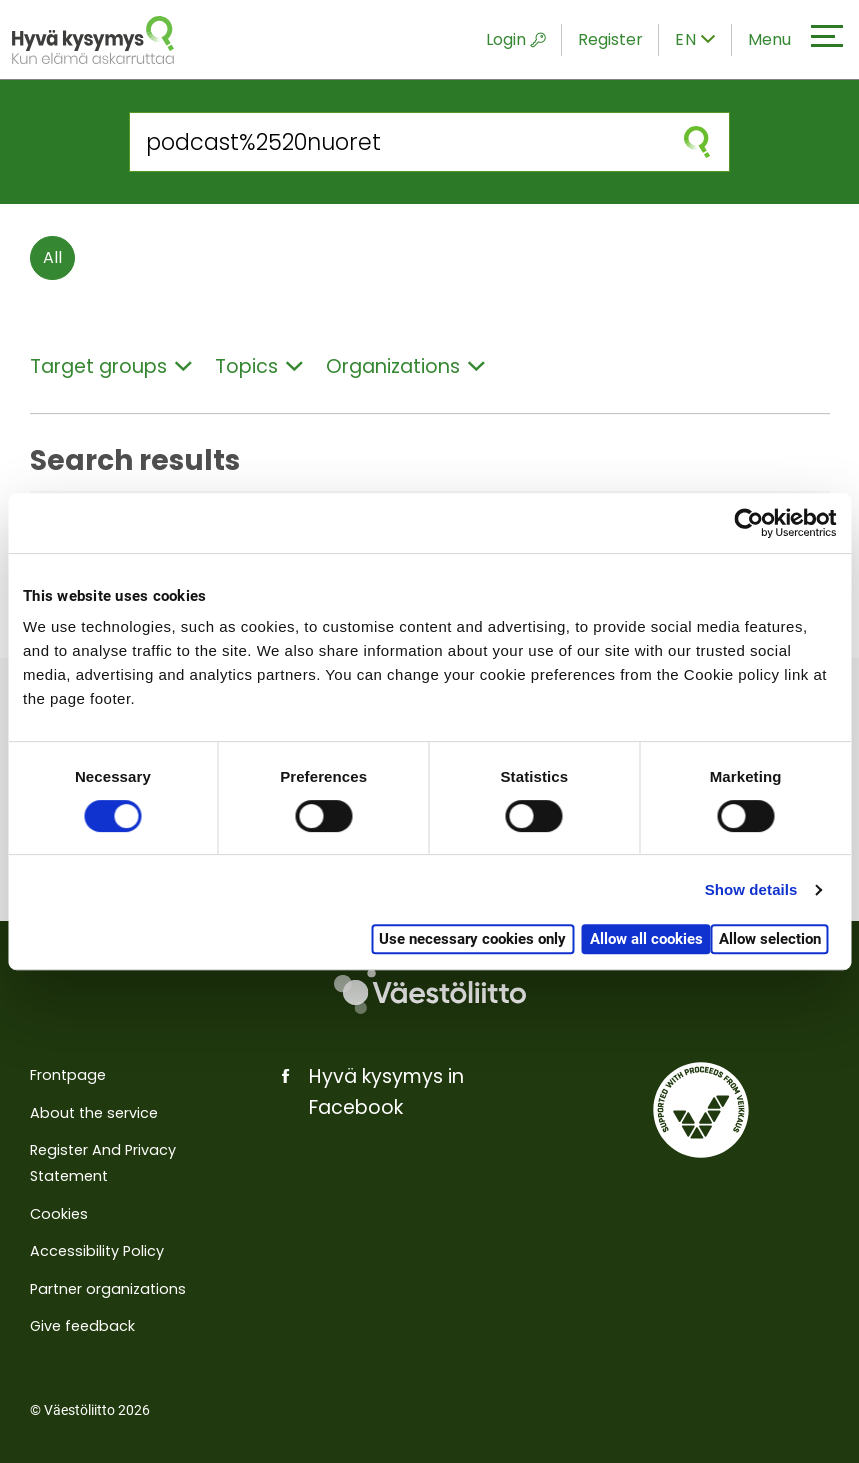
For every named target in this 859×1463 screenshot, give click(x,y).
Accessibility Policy (97, 1251)
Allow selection (770, 939)
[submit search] (697, 142)
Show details (751, 889)
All (52, 257)
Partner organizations (108, 1289)
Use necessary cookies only (472, 939)
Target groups (111, 366)
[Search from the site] (397, 142)
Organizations (405, 366)
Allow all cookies (646, 939)
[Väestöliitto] (429, 992)
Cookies (59, 1214)
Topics (259, 366)
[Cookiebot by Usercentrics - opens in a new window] (748, 523)
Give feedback (82, 1326)
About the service (94, 1113)
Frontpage (68, 1075)
